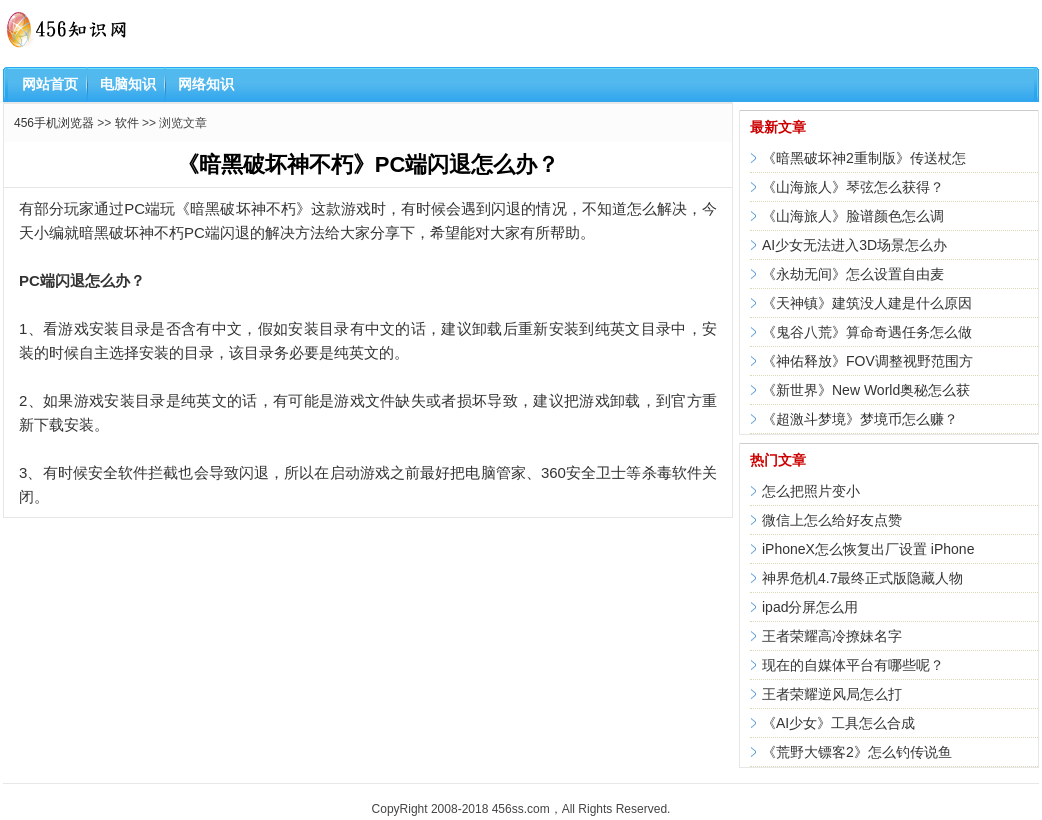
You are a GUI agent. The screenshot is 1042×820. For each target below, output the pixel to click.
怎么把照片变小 (811, 491)
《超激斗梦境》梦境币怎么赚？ (860, 419)
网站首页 (50, 84)
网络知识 (206, 84)
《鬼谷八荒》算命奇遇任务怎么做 (867, 332)
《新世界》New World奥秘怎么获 (866, 390)
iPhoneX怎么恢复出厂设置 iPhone (868, 549)
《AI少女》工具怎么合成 (838, 723)
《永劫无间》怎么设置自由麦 (853, 274)
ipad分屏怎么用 (810, 607)
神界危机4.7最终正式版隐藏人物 (862, 578)
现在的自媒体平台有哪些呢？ (853, 665)
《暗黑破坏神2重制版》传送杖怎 (864, 158)
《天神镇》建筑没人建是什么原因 (867, 303)
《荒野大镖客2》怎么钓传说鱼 (857, 752)
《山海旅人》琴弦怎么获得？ (853, 187)
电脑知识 (128, 84)
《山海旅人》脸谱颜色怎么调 (853, 216)
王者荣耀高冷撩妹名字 (832, 636)
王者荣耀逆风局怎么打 (832, 694)
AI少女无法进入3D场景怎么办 (854, 245)
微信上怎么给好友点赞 (832, 520)
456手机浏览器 (54, 123)
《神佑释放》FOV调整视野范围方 (867, 361)
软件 (127, 123)
